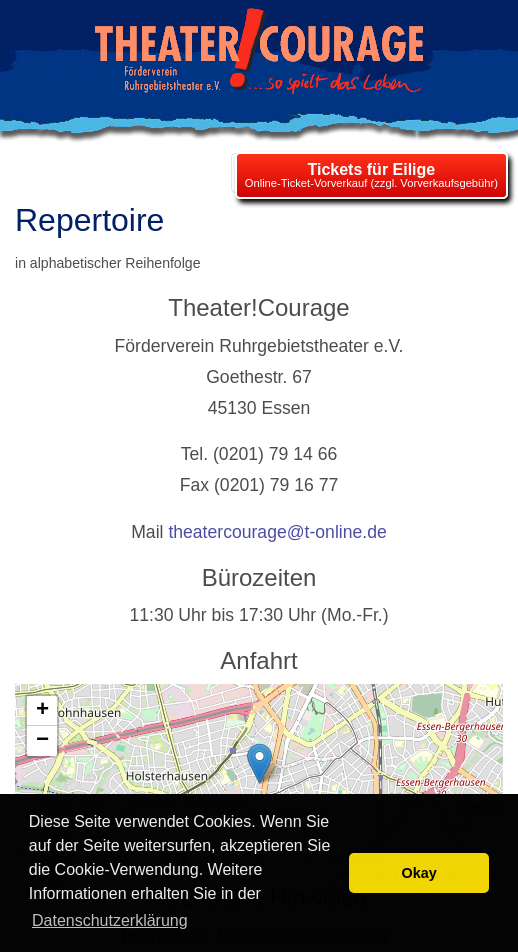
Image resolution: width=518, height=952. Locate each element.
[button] (259, 763)
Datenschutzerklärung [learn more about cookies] (110, 920)
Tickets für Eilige (371, 169)
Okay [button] (419, 873)
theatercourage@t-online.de (277, 532)
